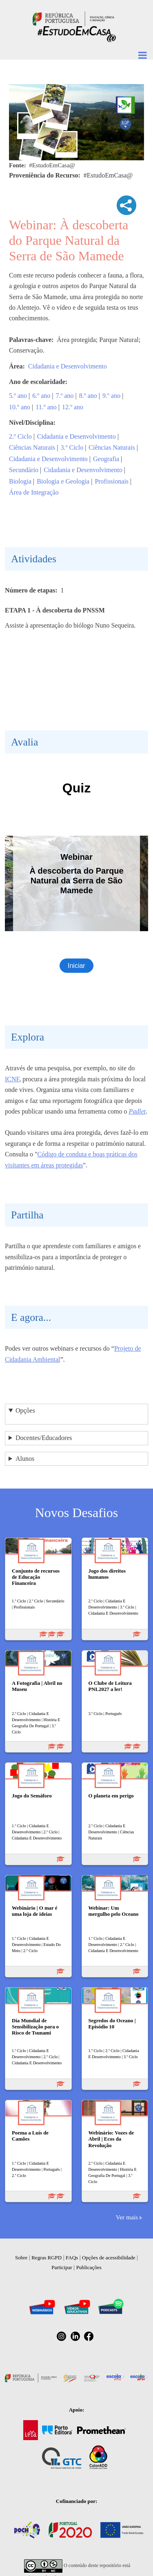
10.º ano (19, 407)
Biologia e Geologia (63, 481)
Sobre (21, 2257)
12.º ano (72, 407)
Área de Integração (34, 492)
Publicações (89, 2267)
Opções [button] (25, 1410)
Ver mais (127, 2217)
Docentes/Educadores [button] (44, 1437)
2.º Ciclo (20, 436)
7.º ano (65, 395)
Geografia (106, 458)
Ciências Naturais (32, 447)
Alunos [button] (25, 1458)
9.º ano (111, 395)
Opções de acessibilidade (108, 2257)
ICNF (12, 1079)
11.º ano (45, 407)
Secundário (23, 469)
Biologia (20, 481)
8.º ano (88, 395)
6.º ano (41, 395)
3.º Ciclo (72, 447)
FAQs (72, 2257)
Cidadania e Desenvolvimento (67, 366)
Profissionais (112, 481)
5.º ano (18, 395)
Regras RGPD (46, 2257)
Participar (61, 2267)
